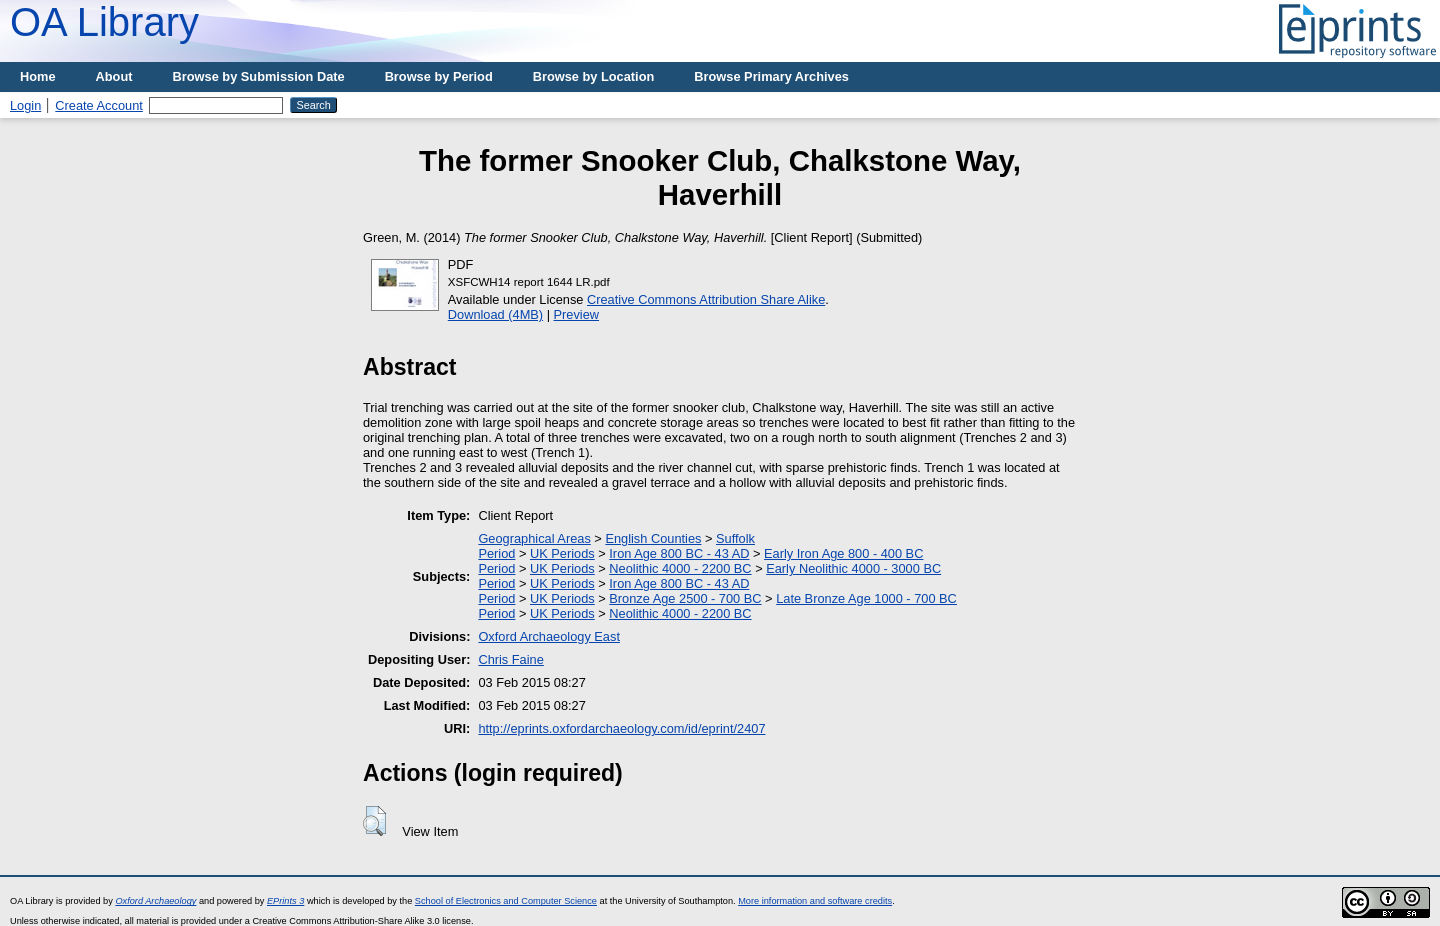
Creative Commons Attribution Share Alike (706, 299)
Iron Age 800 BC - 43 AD (679, 553)
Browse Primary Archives (771, 76)
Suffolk (735, 538)
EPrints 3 (285, 901)
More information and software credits (815, 901)
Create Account (99, 105)
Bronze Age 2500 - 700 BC (685, 598)
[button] (374, 821)
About (114, 76)
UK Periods (562, 553)
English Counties (653, 538)
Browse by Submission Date (259, 76)
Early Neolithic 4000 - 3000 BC (853, 568)
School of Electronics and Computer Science (506, 901)
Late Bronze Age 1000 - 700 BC (866, 598)
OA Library (104, 22)
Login (25, 105)
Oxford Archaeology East (549, 636)
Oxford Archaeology (155, 901)
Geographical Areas (534, 538)
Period (496, 553)
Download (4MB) (495, 314)
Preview (577, 314)
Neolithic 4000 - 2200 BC (680, 568)
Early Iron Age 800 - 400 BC (843, 553)
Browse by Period (439, 76)
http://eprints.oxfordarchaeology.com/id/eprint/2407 (621, 728)
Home (38, 76)
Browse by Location (594, 76)
